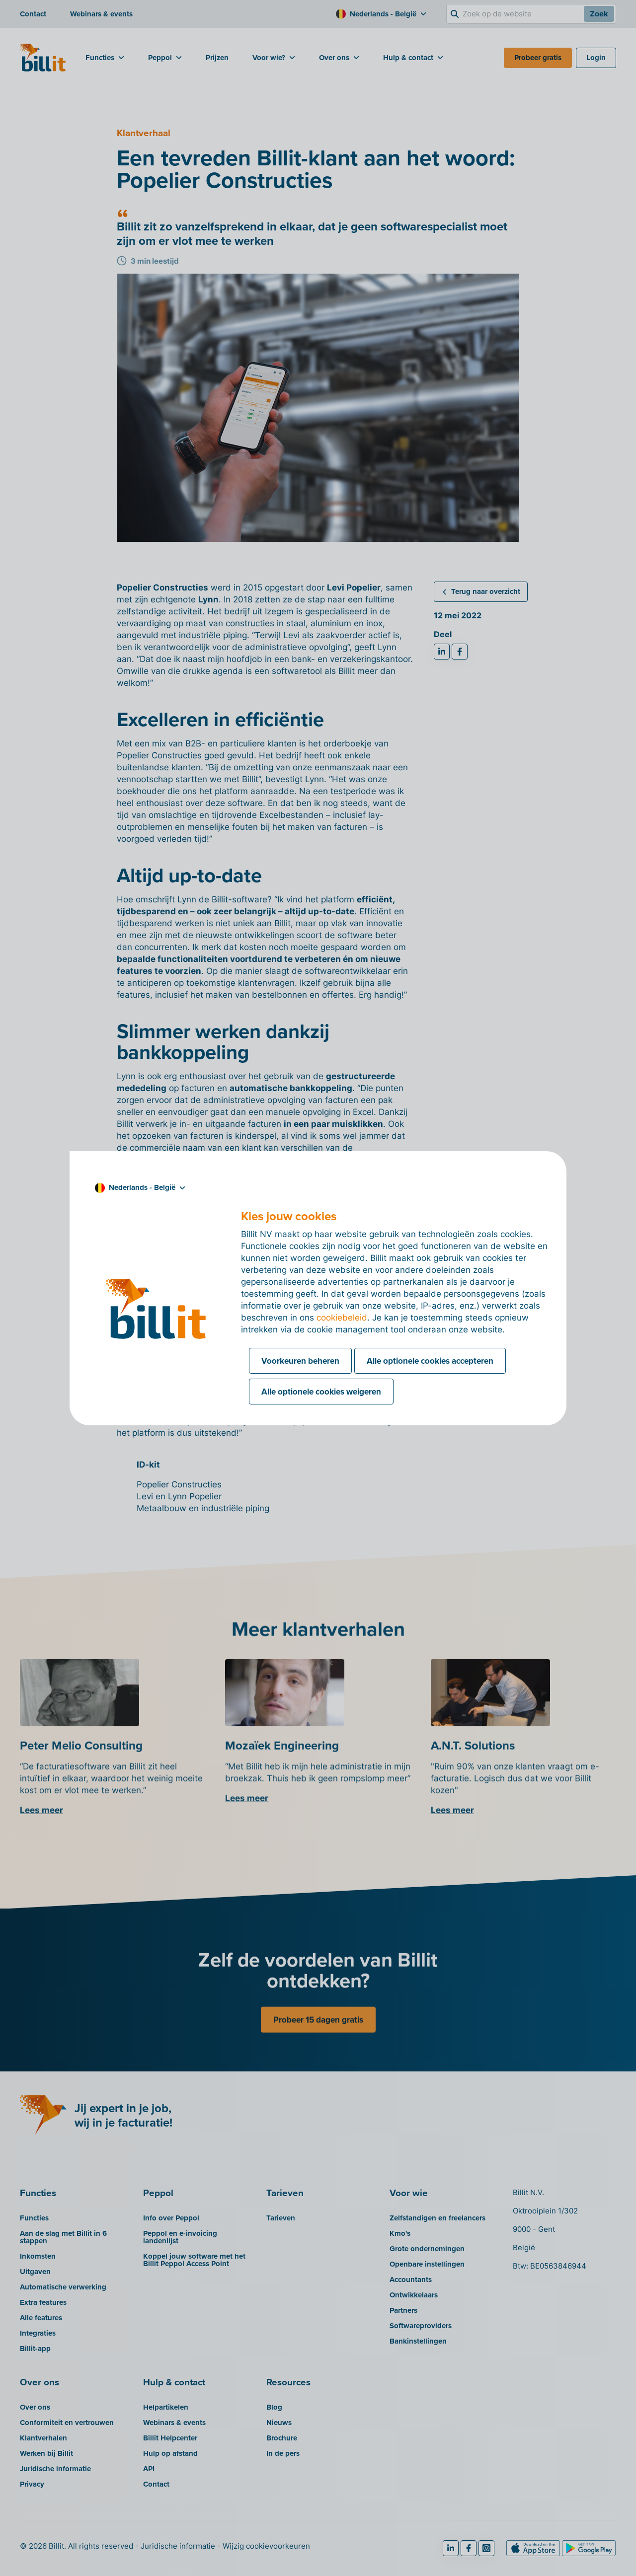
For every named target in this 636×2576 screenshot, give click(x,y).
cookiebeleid (342, 1318)
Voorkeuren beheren (300, 1361)
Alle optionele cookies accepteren (430, 1361)
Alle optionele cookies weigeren (321, 1392)
